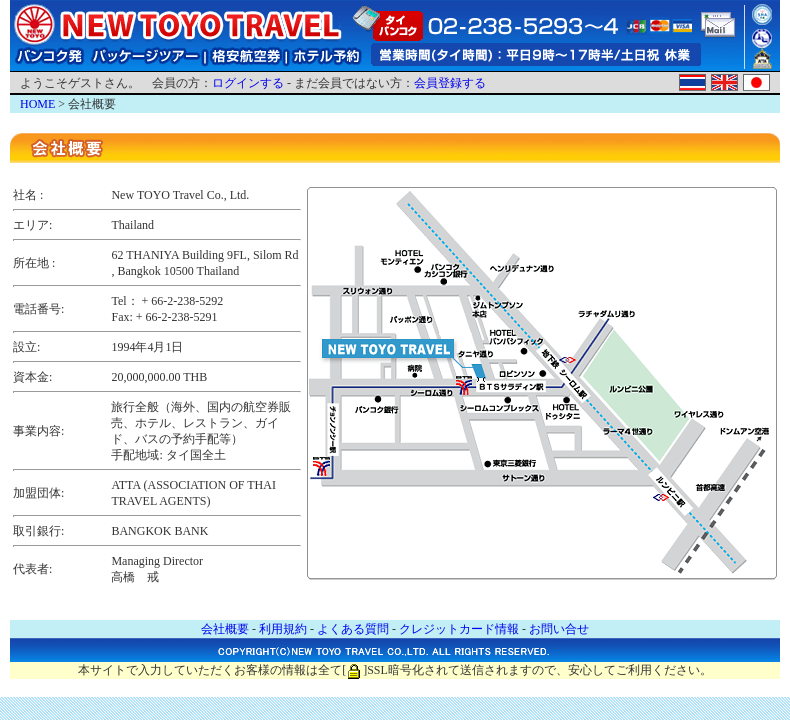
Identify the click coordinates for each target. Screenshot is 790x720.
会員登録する (450, 83)
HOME (37, 104)
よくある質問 (353, 629)
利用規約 (283, 629)
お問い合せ (559, 629)
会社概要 (225, 629)
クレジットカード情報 (459, 629)
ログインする (248, 83)
